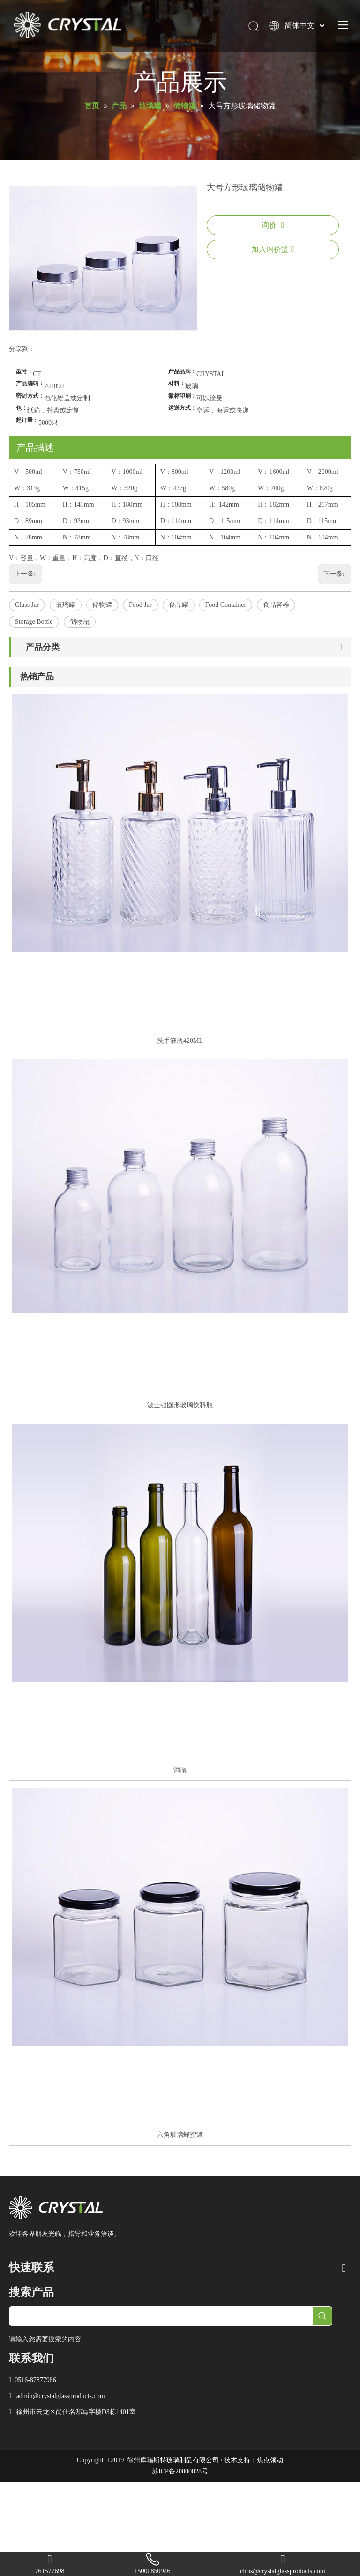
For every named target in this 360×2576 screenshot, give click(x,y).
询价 (273, 225)
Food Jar (140, 604)
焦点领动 (270, 2460)
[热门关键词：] (322, 2316)
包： (21, 408)
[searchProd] (161, 2316)
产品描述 (35, 448)
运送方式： (182, 408)
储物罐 (102, 604)
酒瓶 (180, 1769)
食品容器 (276, 604)
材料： (176, 383)
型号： (24, 371)
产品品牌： (182, 371)
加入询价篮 (272, 249)
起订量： (27, 420)
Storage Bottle (34, 621)
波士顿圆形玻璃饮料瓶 (180, 1405)
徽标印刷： (182, 395)
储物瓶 (80, 621)
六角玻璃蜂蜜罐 (180, 2134)
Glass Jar (27, 604)
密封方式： (30, 395)
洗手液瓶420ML (180, 1040)
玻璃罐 (65, 604)
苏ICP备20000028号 (180, 2471)
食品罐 (178, 604)
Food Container (226, 604)
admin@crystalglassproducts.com (60, 2395)
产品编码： (30, 383)
